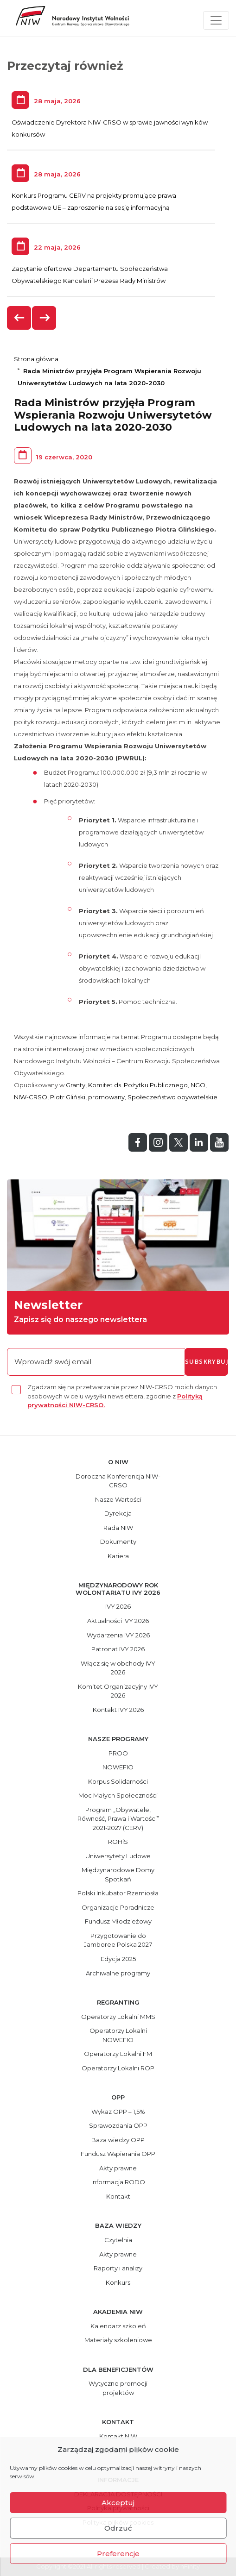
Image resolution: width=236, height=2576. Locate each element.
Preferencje (118, 2553)
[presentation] (19, 318)
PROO (118, 1753)
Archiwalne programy (118, 1973)
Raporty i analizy (118, 2268)
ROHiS (118, 1841)
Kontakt (118, 2196)
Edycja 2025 (118, 1958)
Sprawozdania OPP (118, 2125)
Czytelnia (118, 2240)
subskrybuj (206, 1361)
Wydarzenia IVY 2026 (118, 1635)
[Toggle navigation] (216, 20)
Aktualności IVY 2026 (118, 1620)
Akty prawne (118, 2168)
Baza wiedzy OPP (118, 2140)
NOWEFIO (118, 1767)
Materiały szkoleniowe (118, 2340)
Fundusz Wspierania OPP (118, 2153)
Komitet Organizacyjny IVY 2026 (118, 1691)
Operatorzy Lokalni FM (118, 2053)
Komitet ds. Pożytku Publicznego (138, 1085)
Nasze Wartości (118, 1499)
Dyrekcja (118, 1513)
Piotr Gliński (67, 1097)
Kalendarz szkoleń (118, 2326)
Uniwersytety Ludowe (118, 1856)
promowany (106, 1097)
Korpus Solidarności (118, 1781)
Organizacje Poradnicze (118, 1907)
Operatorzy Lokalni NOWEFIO (118, 2035)
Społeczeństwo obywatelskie (172, 1097)
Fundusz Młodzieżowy (118, 1921)
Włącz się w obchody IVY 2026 (118, 1668)
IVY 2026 (118, 1606)
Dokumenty (118, 1541)
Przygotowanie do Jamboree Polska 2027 (118, 1940)
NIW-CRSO (30, 1097)
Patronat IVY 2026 (118, 1649)
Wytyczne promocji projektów (118, 2388)
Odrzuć (118, 2528)
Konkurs (118, 2282)
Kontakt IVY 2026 (118, 1709)
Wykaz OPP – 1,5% (118, 2111)
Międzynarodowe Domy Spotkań (118, 1874)
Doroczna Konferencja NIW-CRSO (118, 1481)
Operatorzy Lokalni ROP (118, 2068)
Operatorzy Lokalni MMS (118, 2016)
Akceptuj (118, 2502)
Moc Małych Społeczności (118, 1795)
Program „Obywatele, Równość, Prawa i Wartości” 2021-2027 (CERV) (118, 1818)
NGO (198, 1085)
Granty (75, 1085)
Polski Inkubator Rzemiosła (118, 1893)
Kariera (118, 1556)
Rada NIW (118, 1527)
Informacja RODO (118, 2182)
